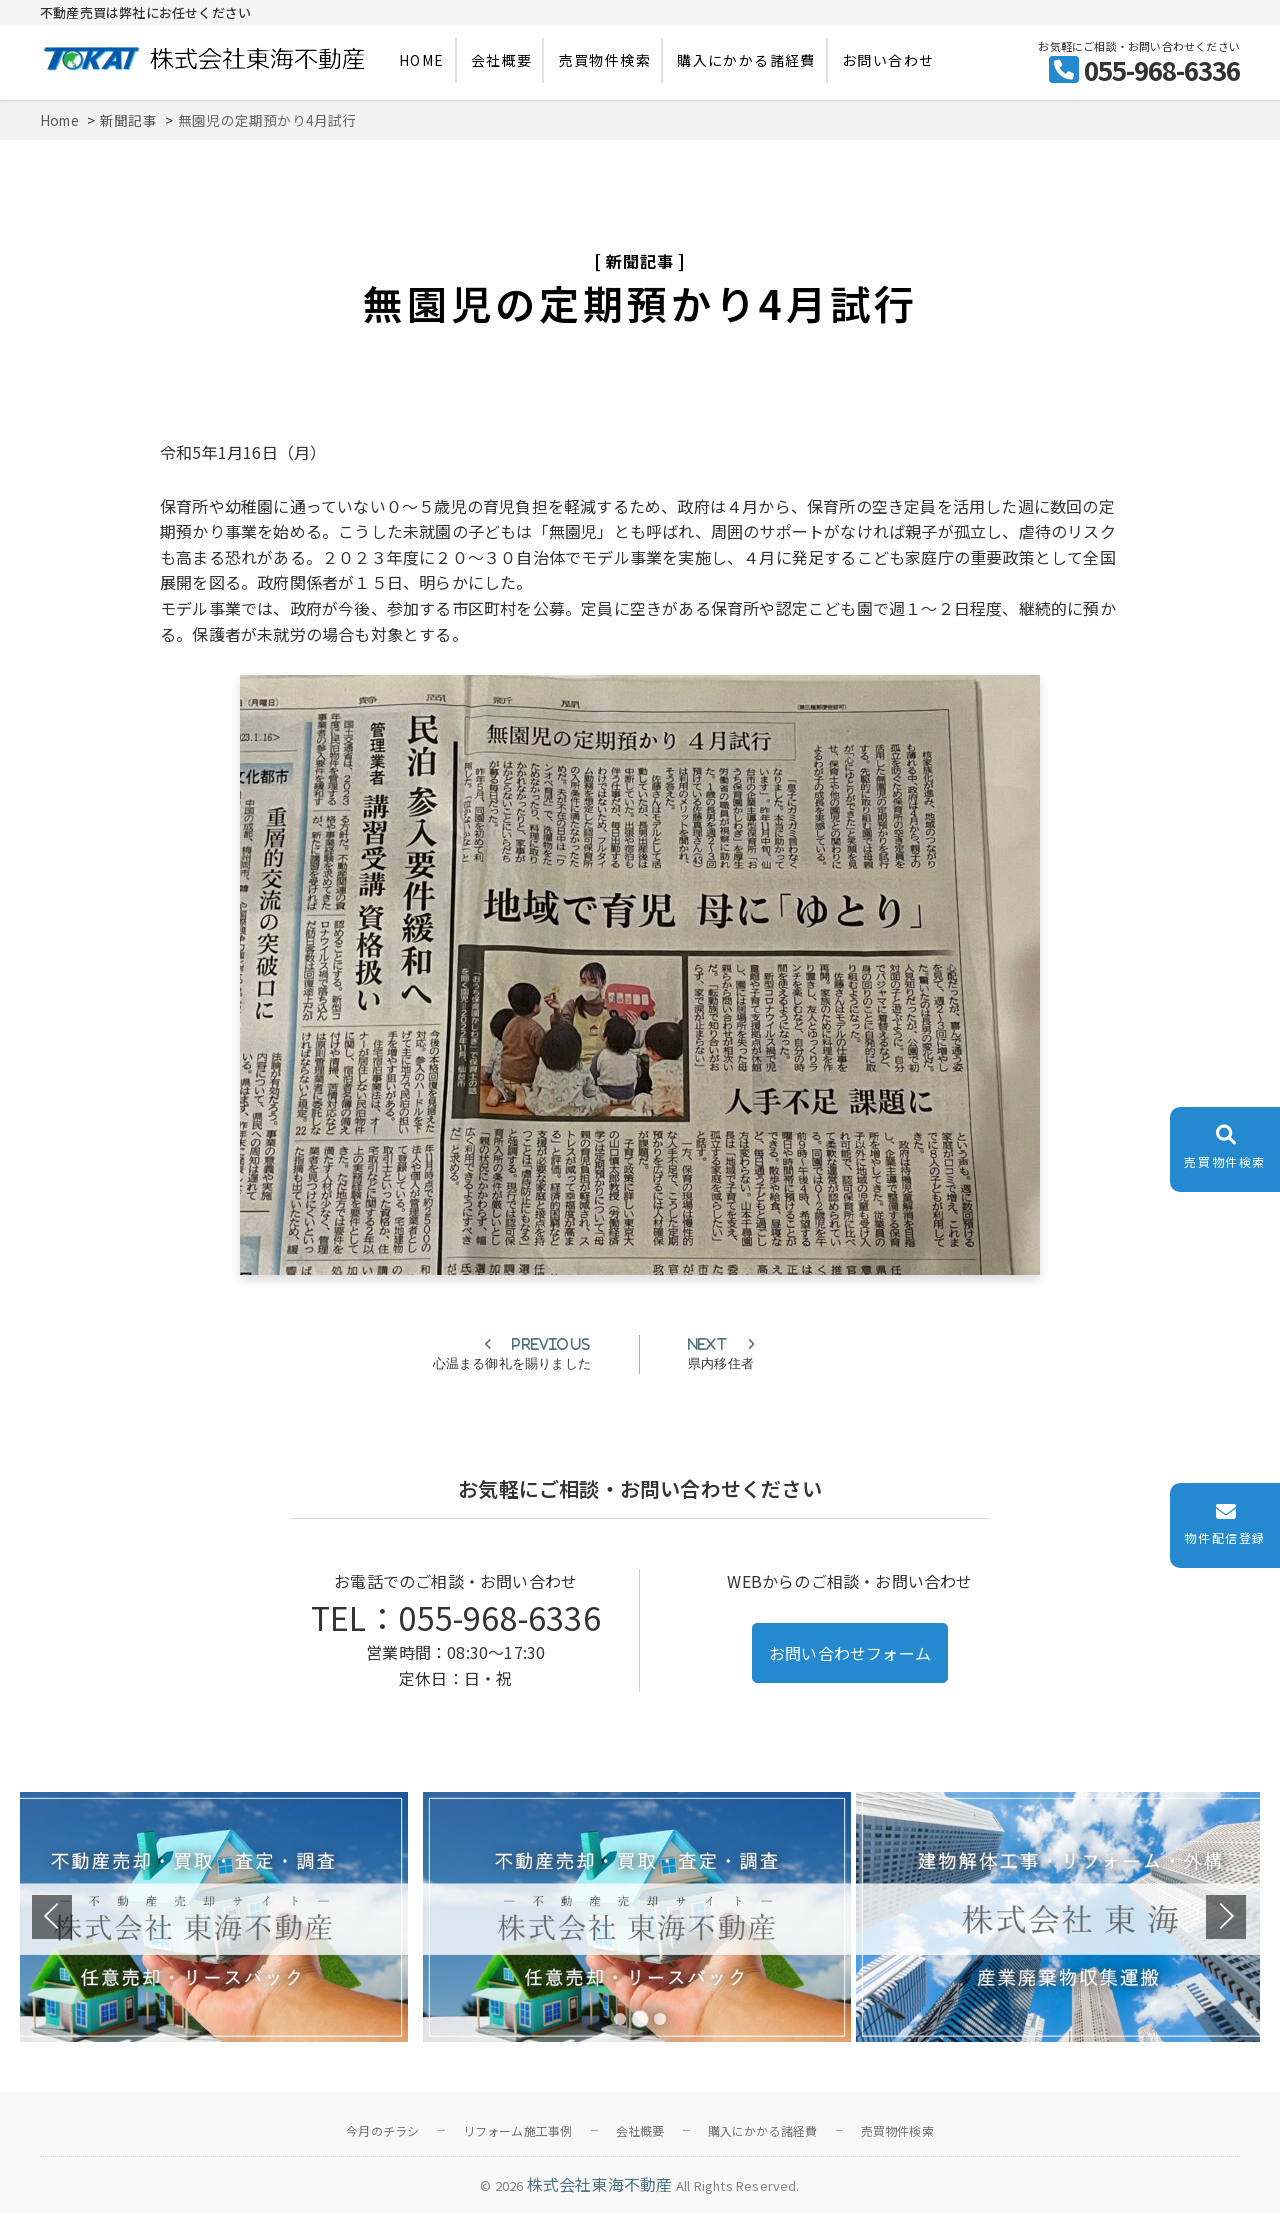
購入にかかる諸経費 (746, 60)
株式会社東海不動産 (600, 2184)
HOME (422, 60)
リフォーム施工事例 (518, 2130)
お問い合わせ (888, 60)
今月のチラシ (382, 2130)
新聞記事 (639, 261)
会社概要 (502, 60)
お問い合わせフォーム (850, 1653)
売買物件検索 (605, 60)
